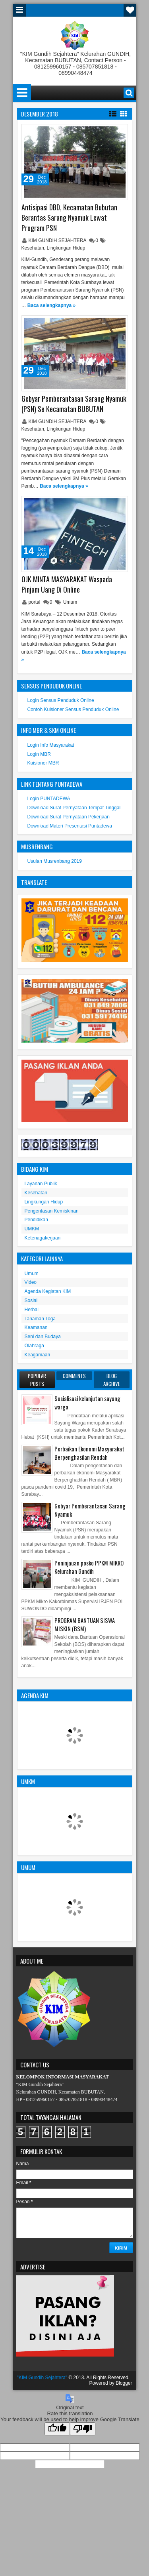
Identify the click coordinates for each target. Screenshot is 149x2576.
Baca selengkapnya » (51, 305)
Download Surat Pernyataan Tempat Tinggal (74, 807)
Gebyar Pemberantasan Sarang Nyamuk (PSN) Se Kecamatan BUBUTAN (73, 403)
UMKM (32, 1229)
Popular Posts (37, 1380)
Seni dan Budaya (43, 1336)
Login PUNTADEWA (48, 798)
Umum (70, 602)
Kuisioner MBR (43, 763)
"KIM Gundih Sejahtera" (42, 2377)
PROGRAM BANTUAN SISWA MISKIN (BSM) (84, 1624)
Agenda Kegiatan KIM (48, 1291)
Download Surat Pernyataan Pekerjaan (68, 817)
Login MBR (39, 754)
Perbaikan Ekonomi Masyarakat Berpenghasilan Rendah (89, 1453)
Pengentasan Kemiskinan (52, 1211)
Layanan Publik (41, 1183)
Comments (74, 1376)
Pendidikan (36, 1219)
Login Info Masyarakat (50, 745)
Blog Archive (111, 1380)
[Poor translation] (82, 2428)
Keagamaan (37, 1355)
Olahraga (34, 1345)
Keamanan (36, 1327)
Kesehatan (32, 248)
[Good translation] (57, 2428)
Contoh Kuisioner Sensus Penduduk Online (73, 709)
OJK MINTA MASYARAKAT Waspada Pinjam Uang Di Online (66, 584)
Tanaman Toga (40, 1318)
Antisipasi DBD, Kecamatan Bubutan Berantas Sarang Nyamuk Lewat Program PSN (69, 217)
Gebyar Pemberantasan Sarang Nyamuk (90, 1510)
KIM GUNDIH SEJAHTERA (58, 240)
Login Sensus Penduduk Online (60, 700)
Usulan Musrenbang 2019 (54, 861)
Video (31, 1282)
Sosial (31, 1300)
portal (35, 602)
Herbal (32, 1309)
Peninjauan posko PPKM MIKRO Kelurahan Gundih (89, 1567)
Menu (19, 10)
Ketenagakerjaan (43, 1238)
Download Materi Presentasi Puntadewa (69, 826)
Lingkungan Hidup (66, 248)
